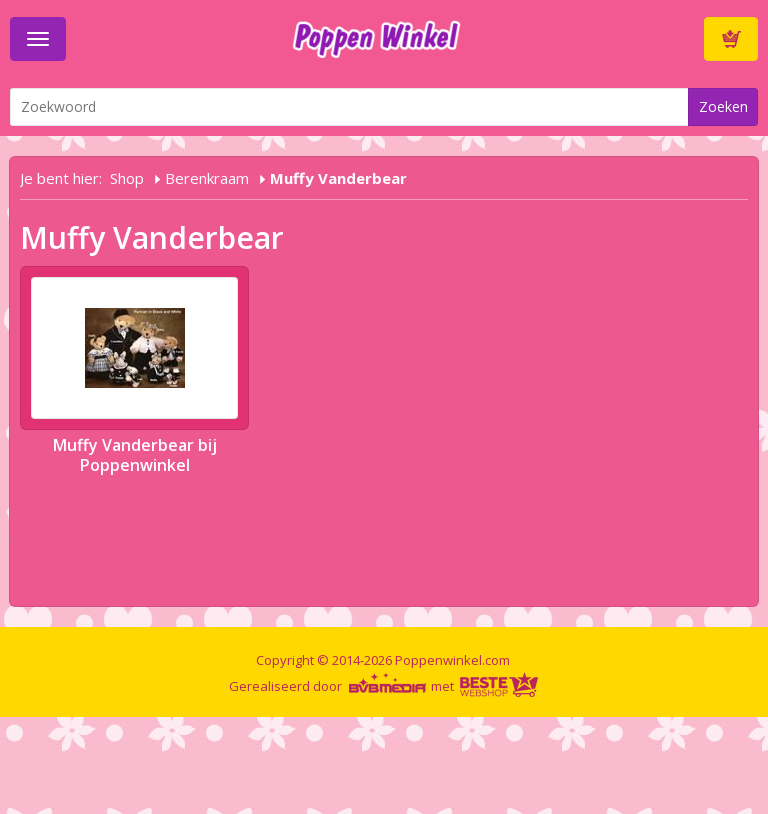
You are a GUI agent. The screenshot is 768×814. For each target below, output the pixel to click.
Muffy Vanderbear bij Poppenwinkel (135, 455)
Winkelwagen (731, 39)
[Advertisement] (364, 762)
